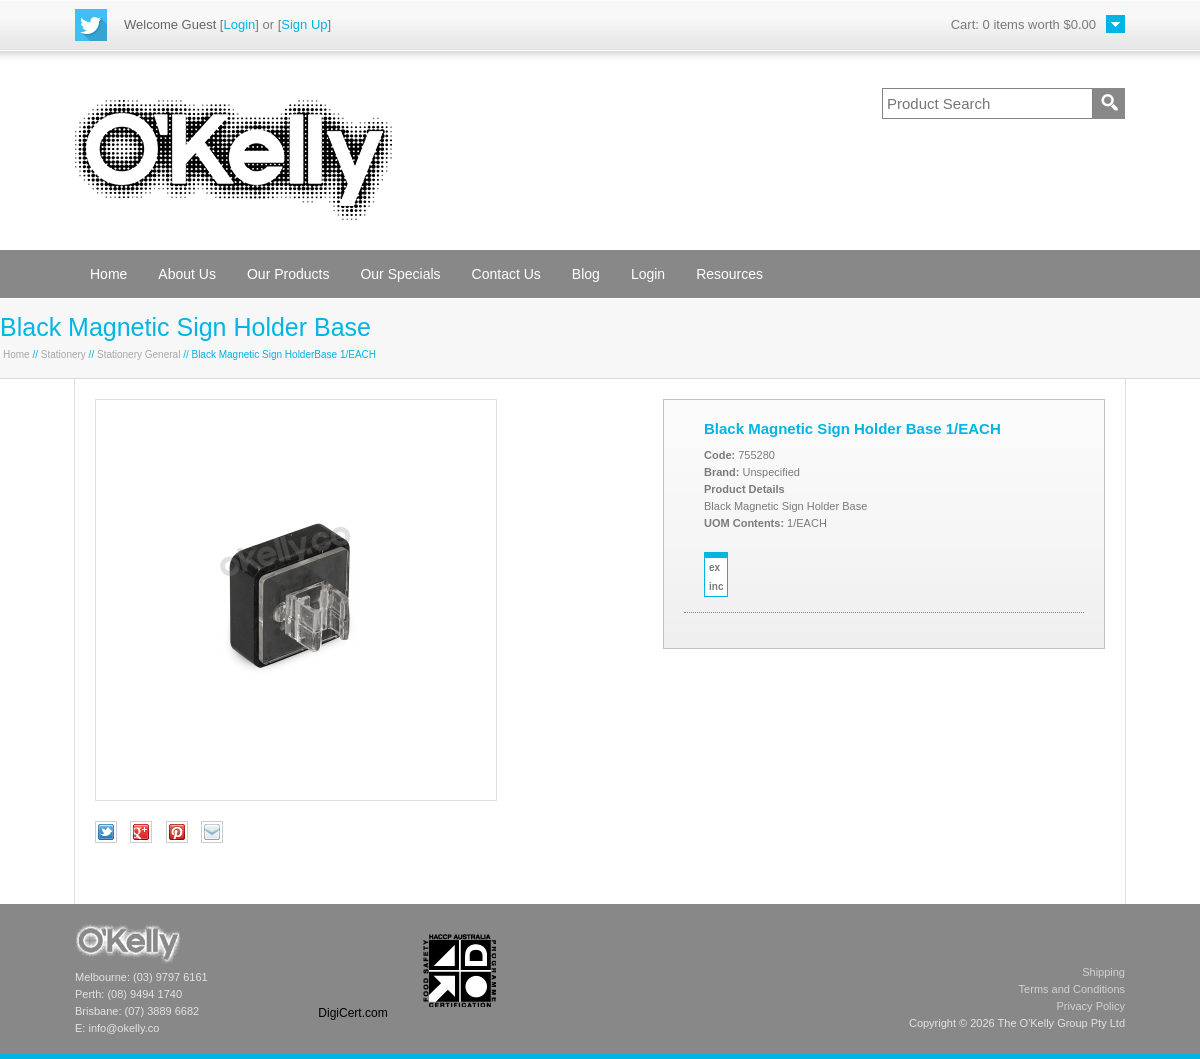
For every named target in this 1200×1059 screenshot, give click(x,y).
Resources (729, 274)
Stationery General (138, 354)
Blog (586, 274)
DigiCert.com (352, 1013)
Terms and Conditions (1072, 989)
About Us (187, 274)
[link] (353, 970)
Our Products (288, 274)
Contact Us (506, 274)
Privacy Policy (1091, 1006)
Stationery (63, 354)
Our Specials (400, 274)
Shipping (1103, 972)
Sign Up (304, 24)
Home (108, 274)
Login (239, 24)
